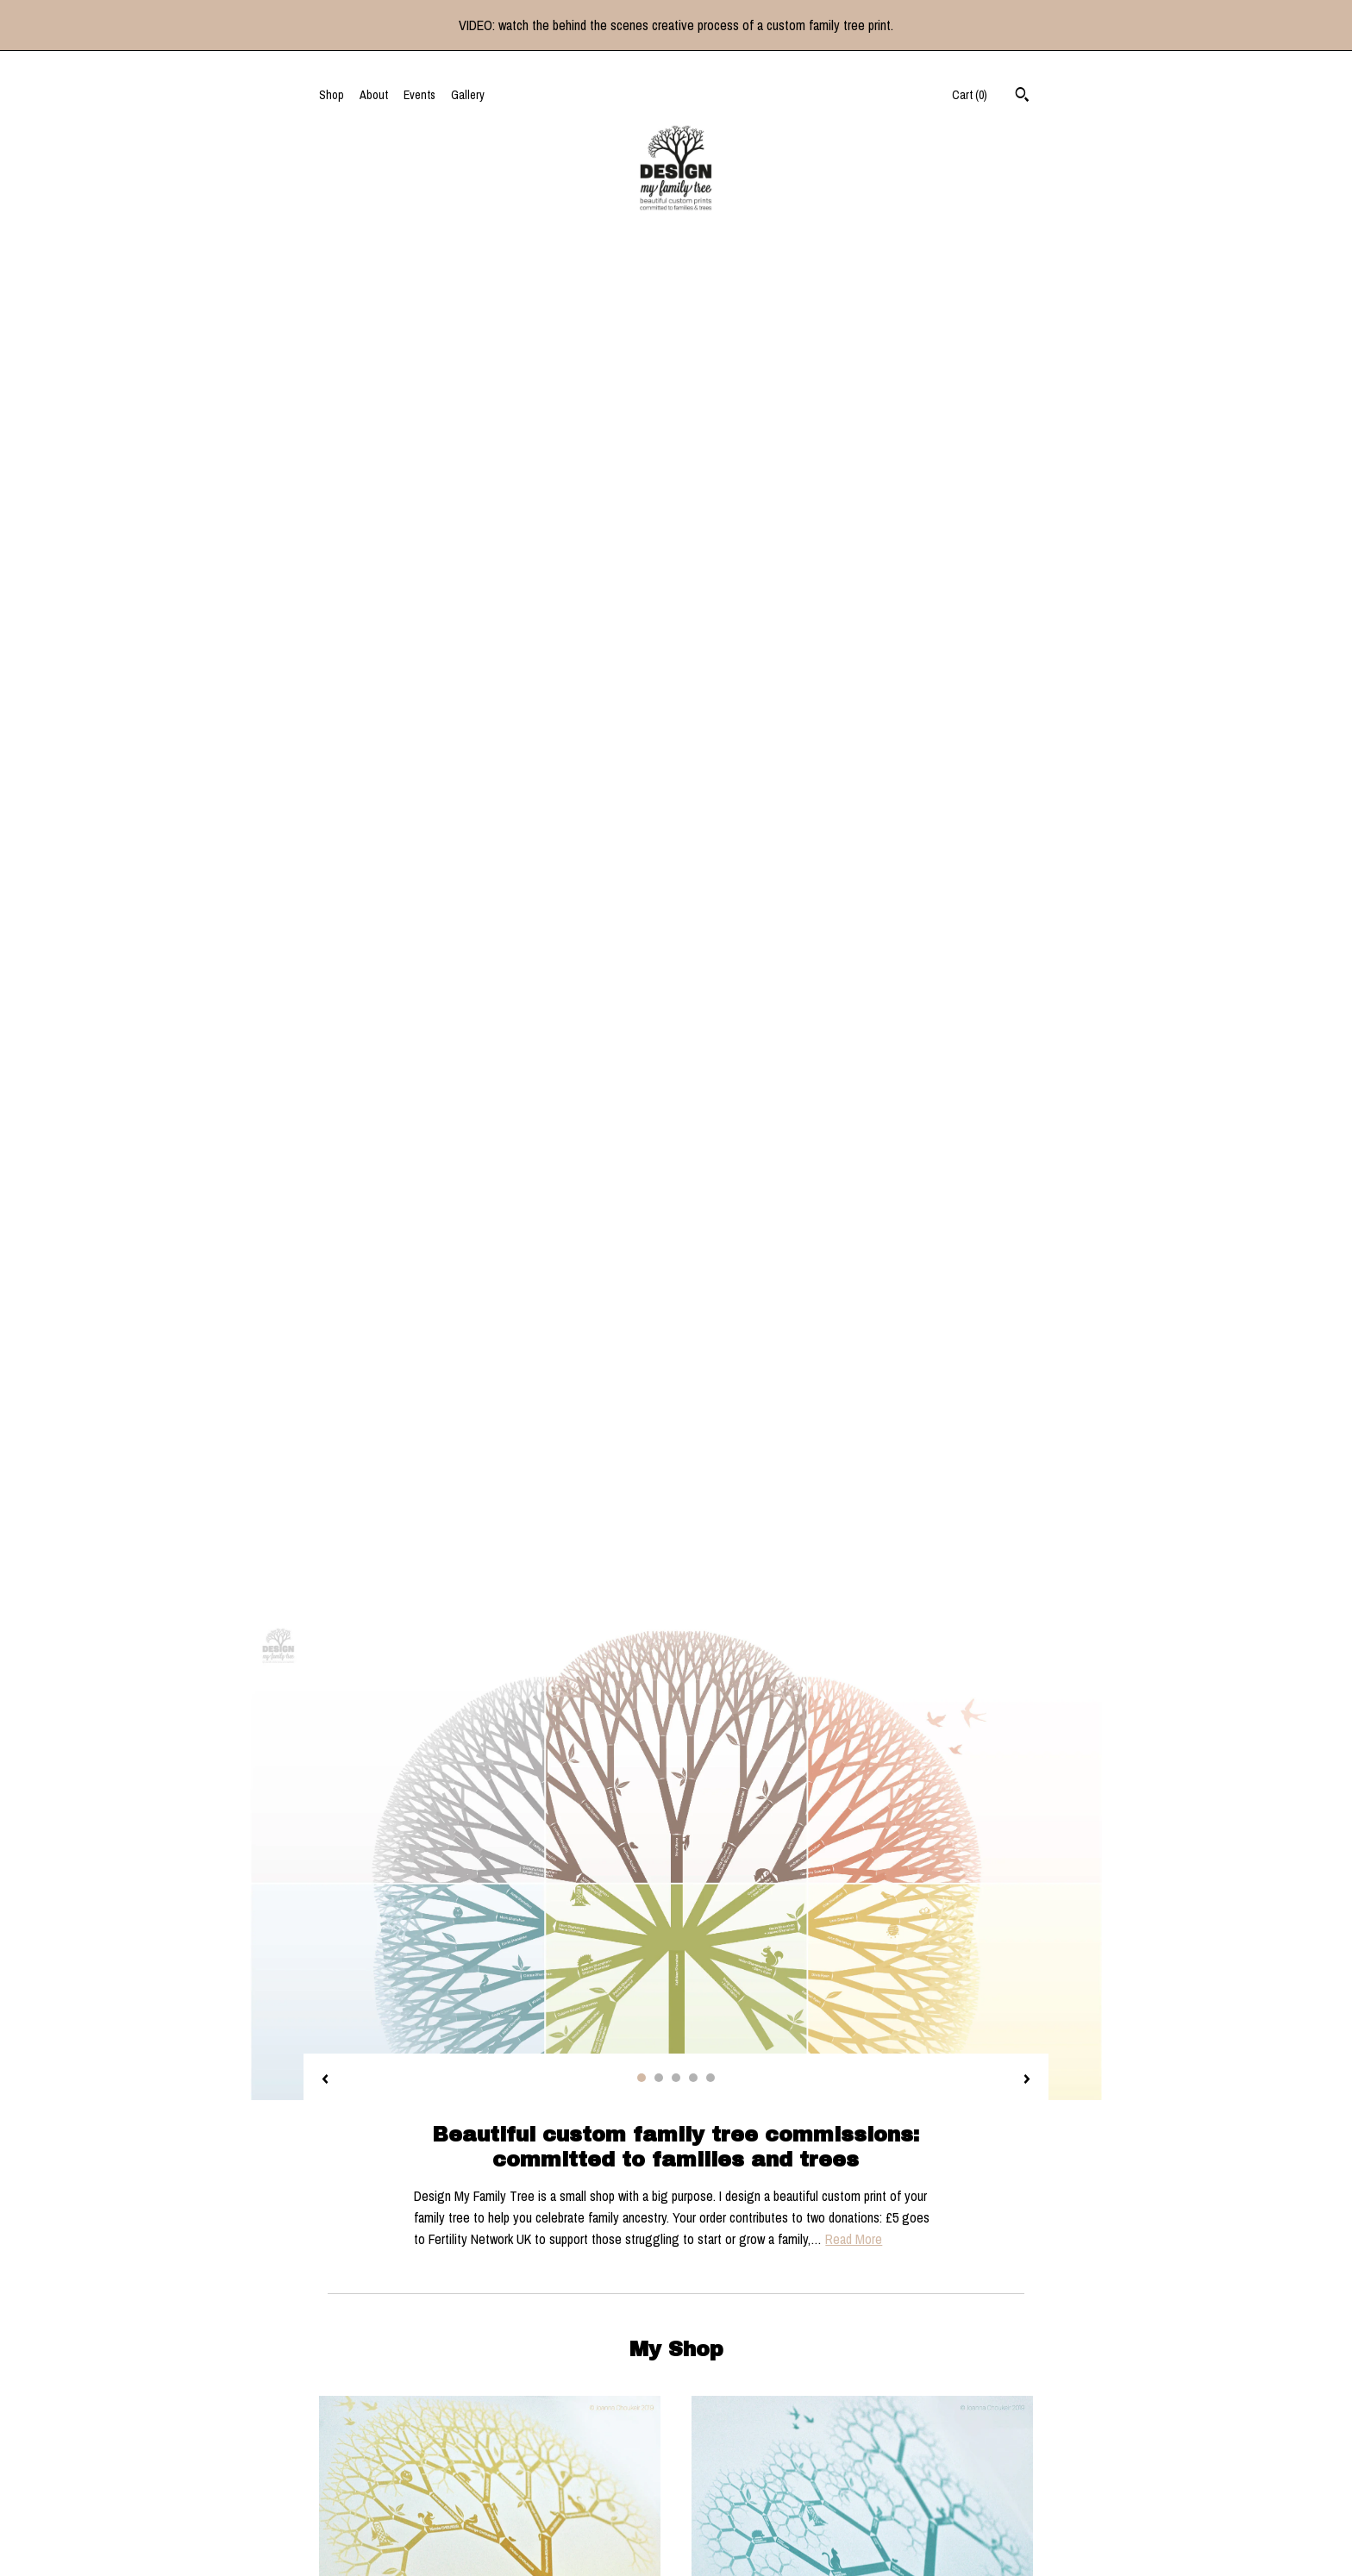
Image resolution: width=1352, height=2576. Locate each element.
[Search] (1022, 96)
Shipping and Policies (371, 2447)
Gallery (468, 95)
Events (419, 95)
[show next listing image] (1027, 734)
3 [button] (676, 731)
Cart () (969, 95)
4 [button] (693, 731)
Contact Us (345, 2469)
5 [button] (710, 731)
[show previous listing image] (325, 734)
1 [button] (641, 731)
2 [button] (658, 731)
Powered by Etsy (938, 2447)
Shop (331, 95)
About (374, 95)
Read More (853, 892)
